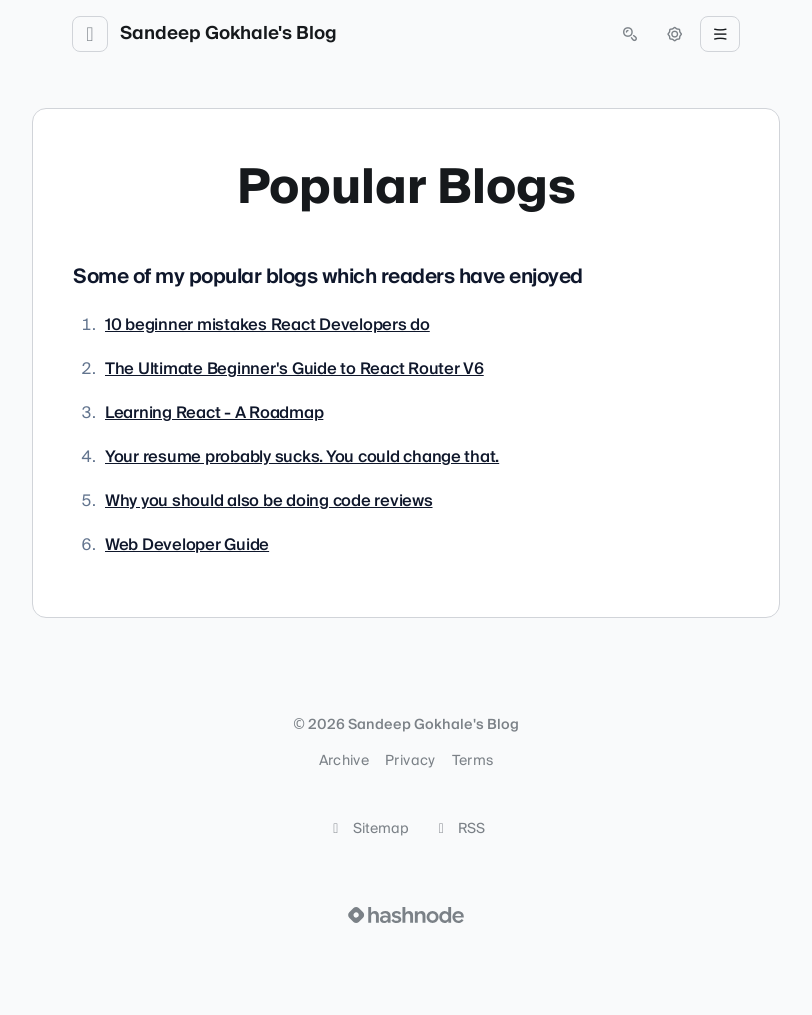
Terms (473, 761)
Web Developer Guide (187, 545)
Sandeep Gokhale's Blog (228, 34)
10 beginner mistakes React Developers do (267, 325)
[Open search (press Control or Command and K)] (630, 34)
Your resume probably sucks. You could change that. (302, 457)
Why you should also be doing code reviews (269, 501)
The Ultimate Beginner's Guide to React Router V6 (294, 369)
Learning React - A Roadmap (214, 413)
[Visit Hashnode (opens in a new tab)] (406, 915)
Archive (344, 761)
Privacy (410, 761)
